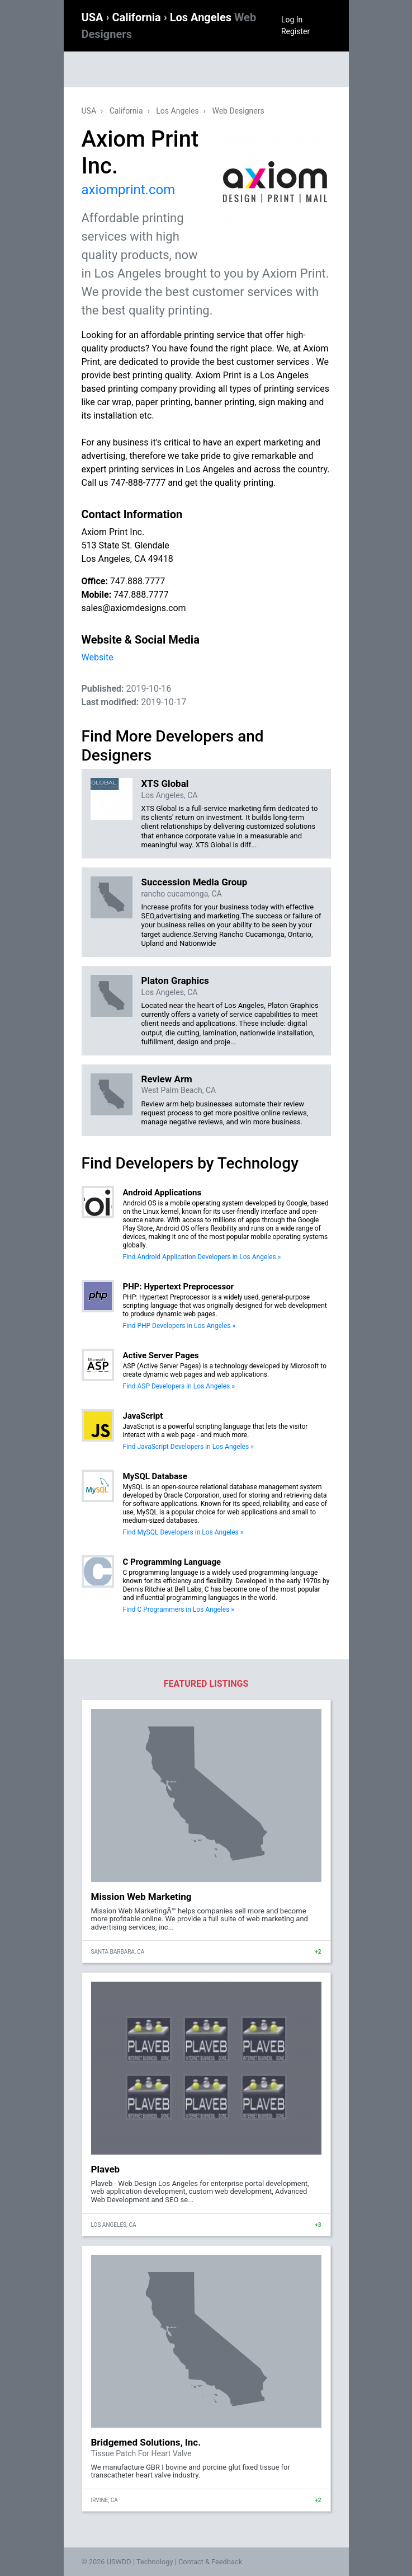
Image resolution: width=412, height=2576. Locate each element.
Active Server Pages (161, 1355)
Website (97, 657)
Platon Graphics (175, 980)
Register (295, 31)
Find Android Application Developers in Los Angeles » (202, 1257)
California (137, 17)
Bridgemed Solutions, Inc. (146, 2442)
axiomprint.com (129, 190)
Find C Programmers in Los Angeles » (178, 1609)
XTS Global (165, 783)
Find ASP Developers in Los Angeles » (179, 1386)
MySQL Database (155, 1476)
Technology (154, 2562)
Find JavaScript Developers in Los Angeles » (188, 1447)
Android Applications (162, 1193)
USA (94, 17)
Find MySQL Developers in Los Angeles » (183, 1532)
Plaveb (105, 2169)
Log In (291, 19)
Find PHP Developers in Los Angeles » (179, 1326)
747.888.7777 (137, 581)
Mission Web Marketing (141, 1896)
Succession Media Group (194, 882)
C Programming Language (172, 1562)
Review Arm (166, 1079)
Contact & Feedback (210, 2562)
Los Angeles (177, 110)
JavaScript (143, 1416)
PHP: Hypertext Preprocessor (178, 1287)
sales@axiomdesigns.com (134, 608)
